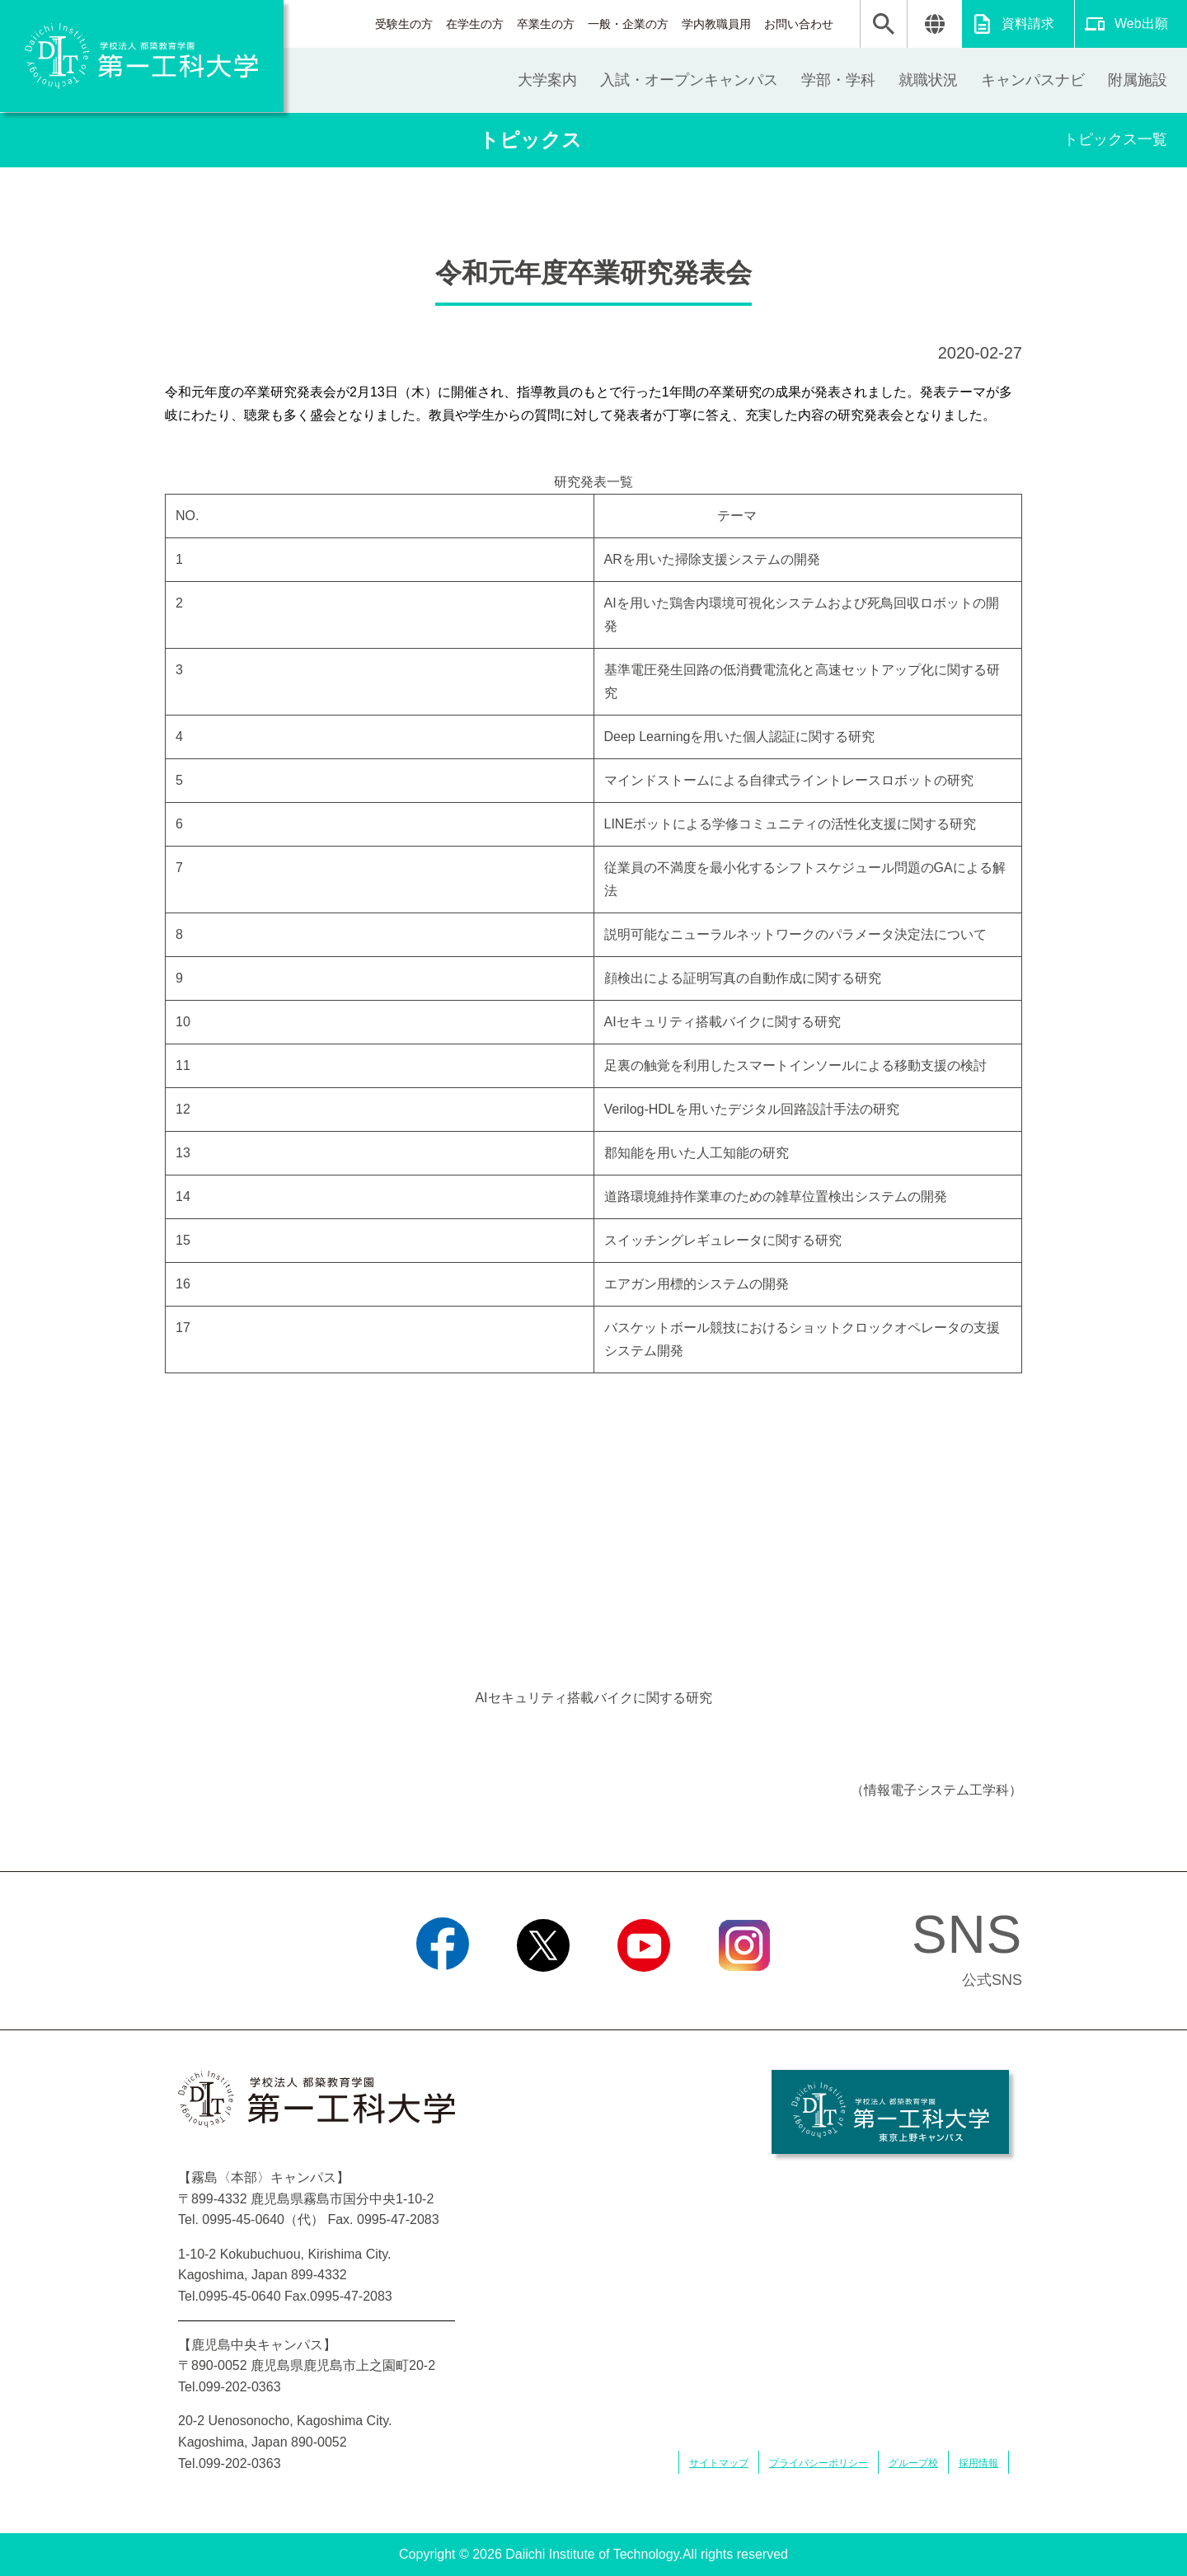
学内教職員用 (716, 23)
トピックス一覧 (1115, 139)
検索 (884, 24)
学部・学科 (838, 80)
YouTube (643, 1992)
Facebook (442, 1992)
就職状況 (928, 80)
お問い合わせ (798, 23)
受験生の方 (404, 23)
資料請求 (1028, 23)
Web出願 (1141, 23)
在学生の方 (475, 23)
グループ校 (913, 2463)
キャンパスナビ (1033, 80)
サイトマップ (718, 2463)
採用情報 (978, 2463)
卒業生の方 (546, 23)
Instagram (744, 1992)
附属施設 (1137, 80)
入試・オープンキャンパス (689, 80)
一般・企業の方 (628, 23)
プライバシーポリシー (818, 2463)
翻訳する (934, 24)
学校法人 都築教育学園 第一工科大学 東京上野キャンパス (890, 2112)
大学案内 (547, 80)
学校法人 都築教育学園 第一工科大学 (142, 56)
